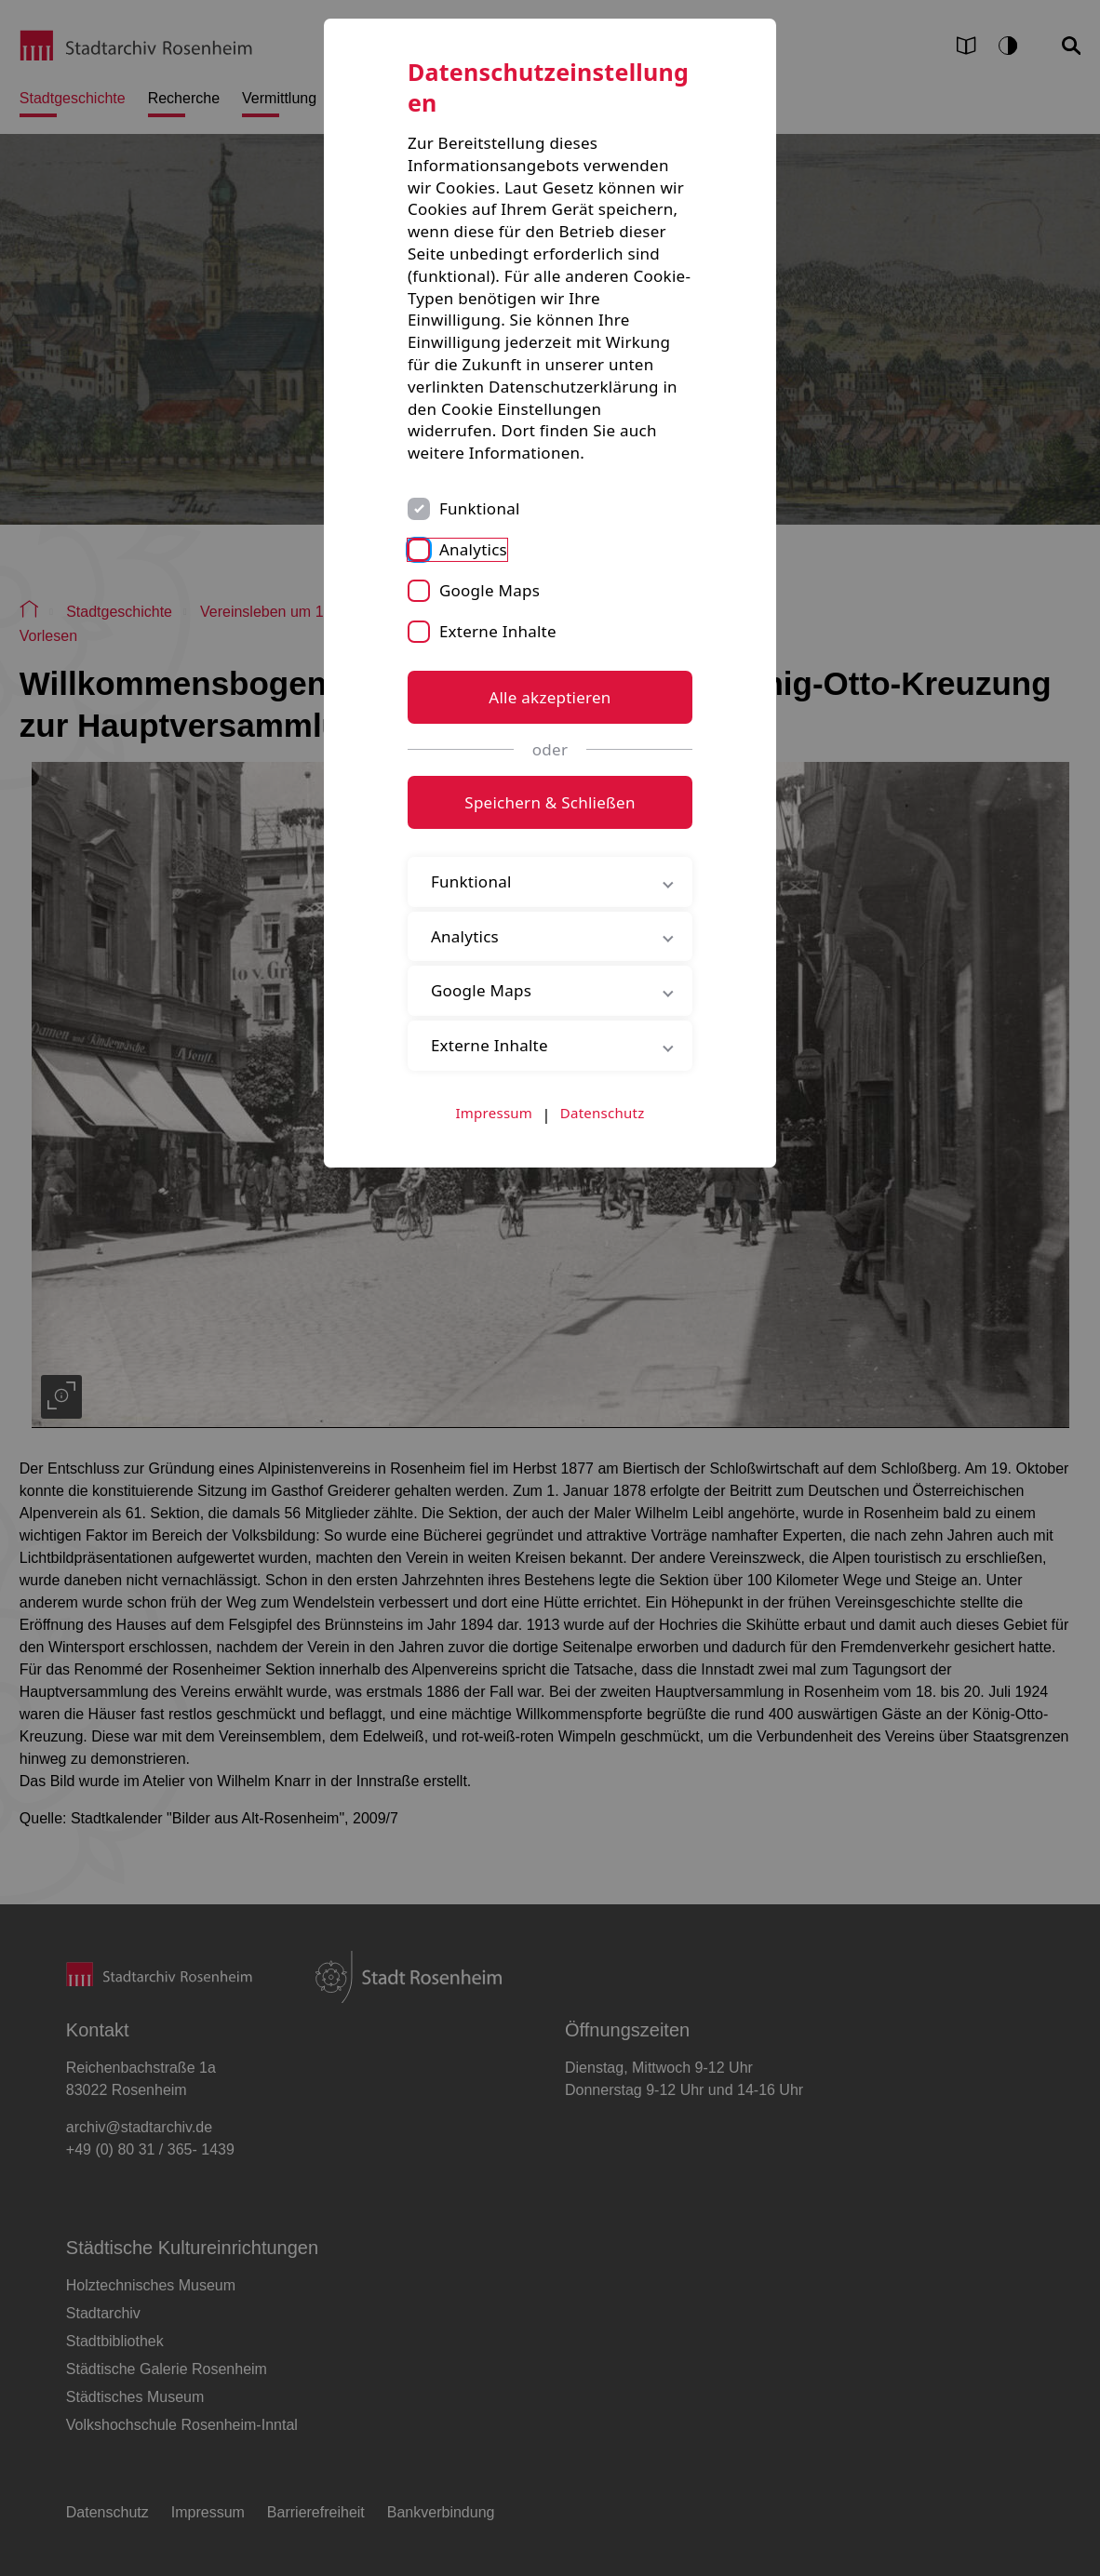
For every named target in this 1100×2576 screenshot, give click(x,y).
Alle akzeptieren (549, 697)
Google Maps (489, 590)
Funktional (479, 508)
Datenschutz (602, 1112)
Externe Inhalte (498, 631)
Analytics (473, 549)
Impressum (494, 1112)
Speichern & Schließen (549, 802)
